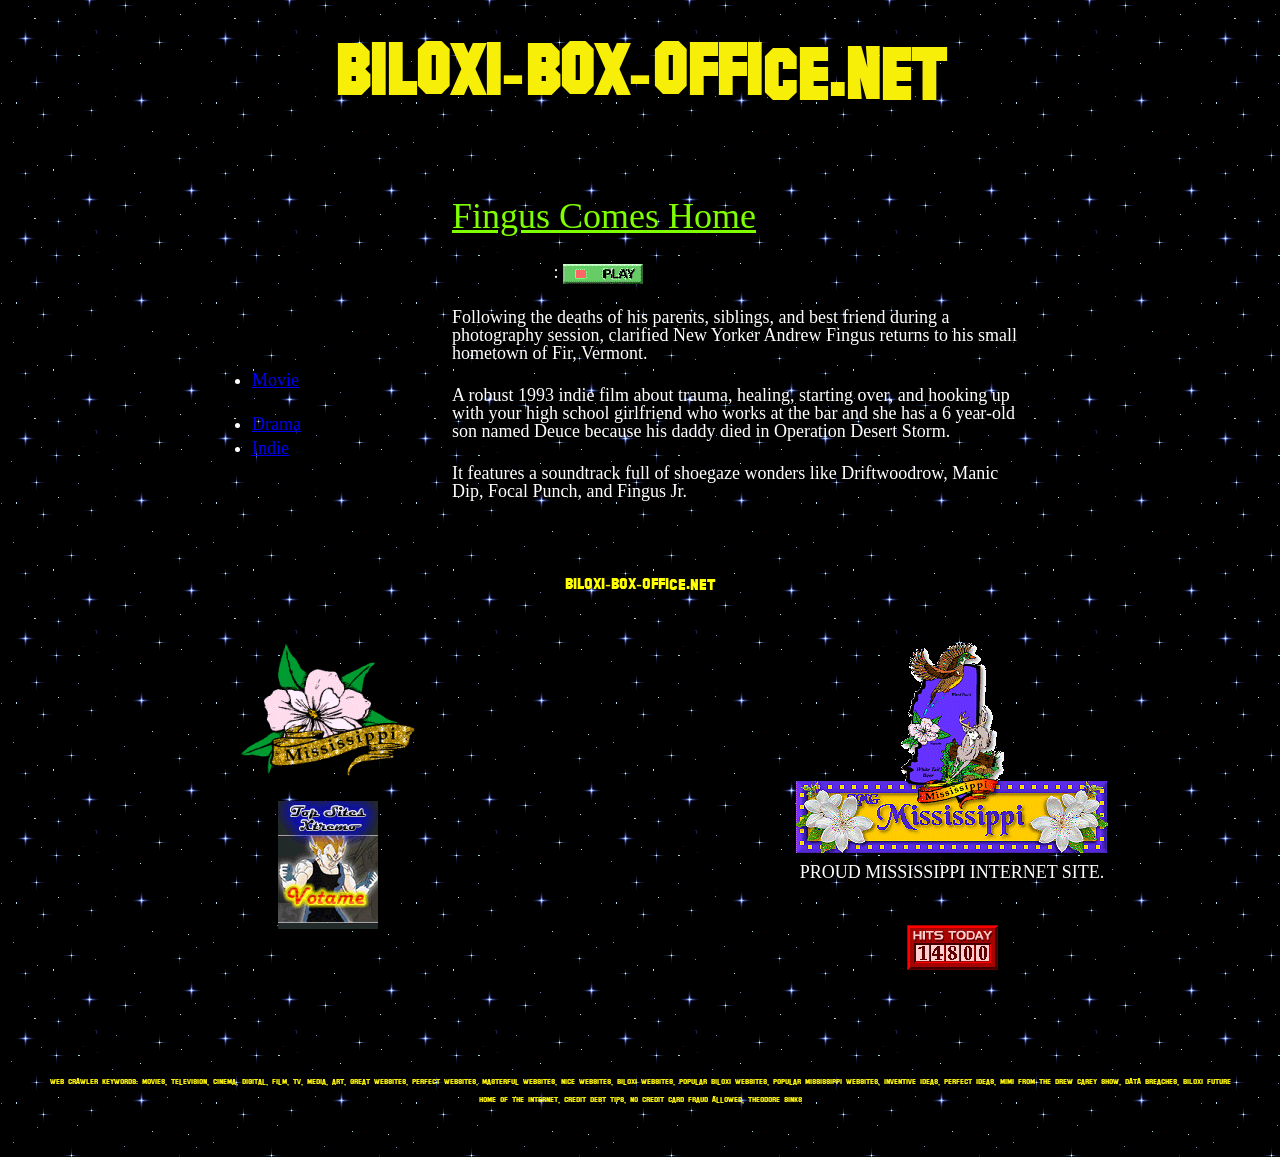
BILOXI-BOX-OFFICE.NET (640, 75)
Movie (275, 380)
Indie (270, 448)
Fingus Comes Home (604, 216)
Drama (276, 424)
